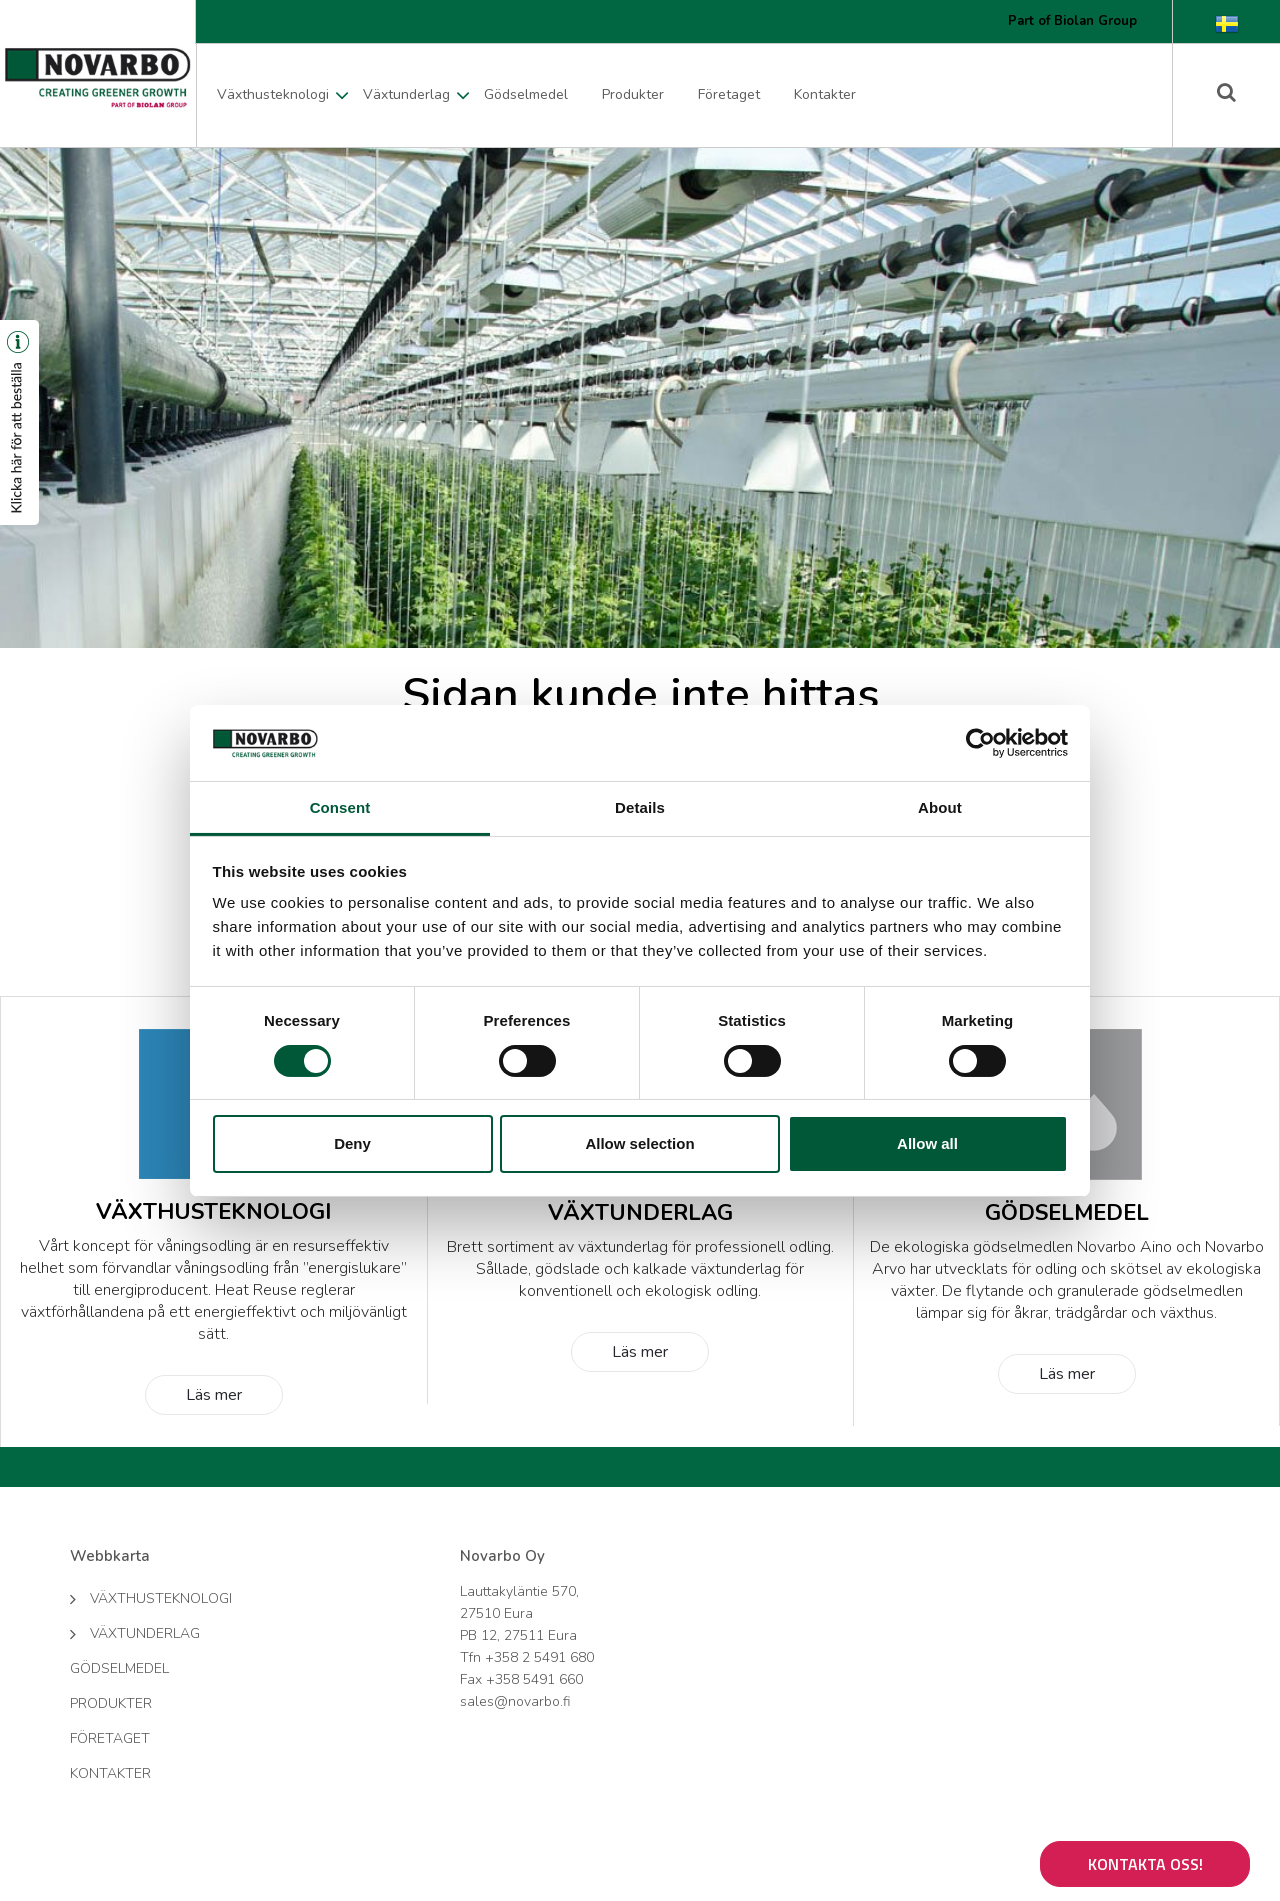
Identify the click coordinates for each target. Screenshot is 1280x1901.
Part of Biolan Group (1072, 21)
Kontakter (825, 94)
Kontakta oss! (1145, 1864)
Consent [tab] (340, 807)
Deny (352, 1143)
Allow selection (639, 1143)
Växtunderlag (406, 94)
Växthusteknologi (273, 94)
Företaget (729, 94)
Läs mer (214, 1395)
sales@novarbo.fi (515, 1701)
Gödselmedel (526, 94)
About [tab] (940, 807)
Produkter (633, 94)
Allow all (927, 1143)
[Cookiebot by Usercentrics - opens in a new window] (980, 743)
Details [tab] (640, 807)
